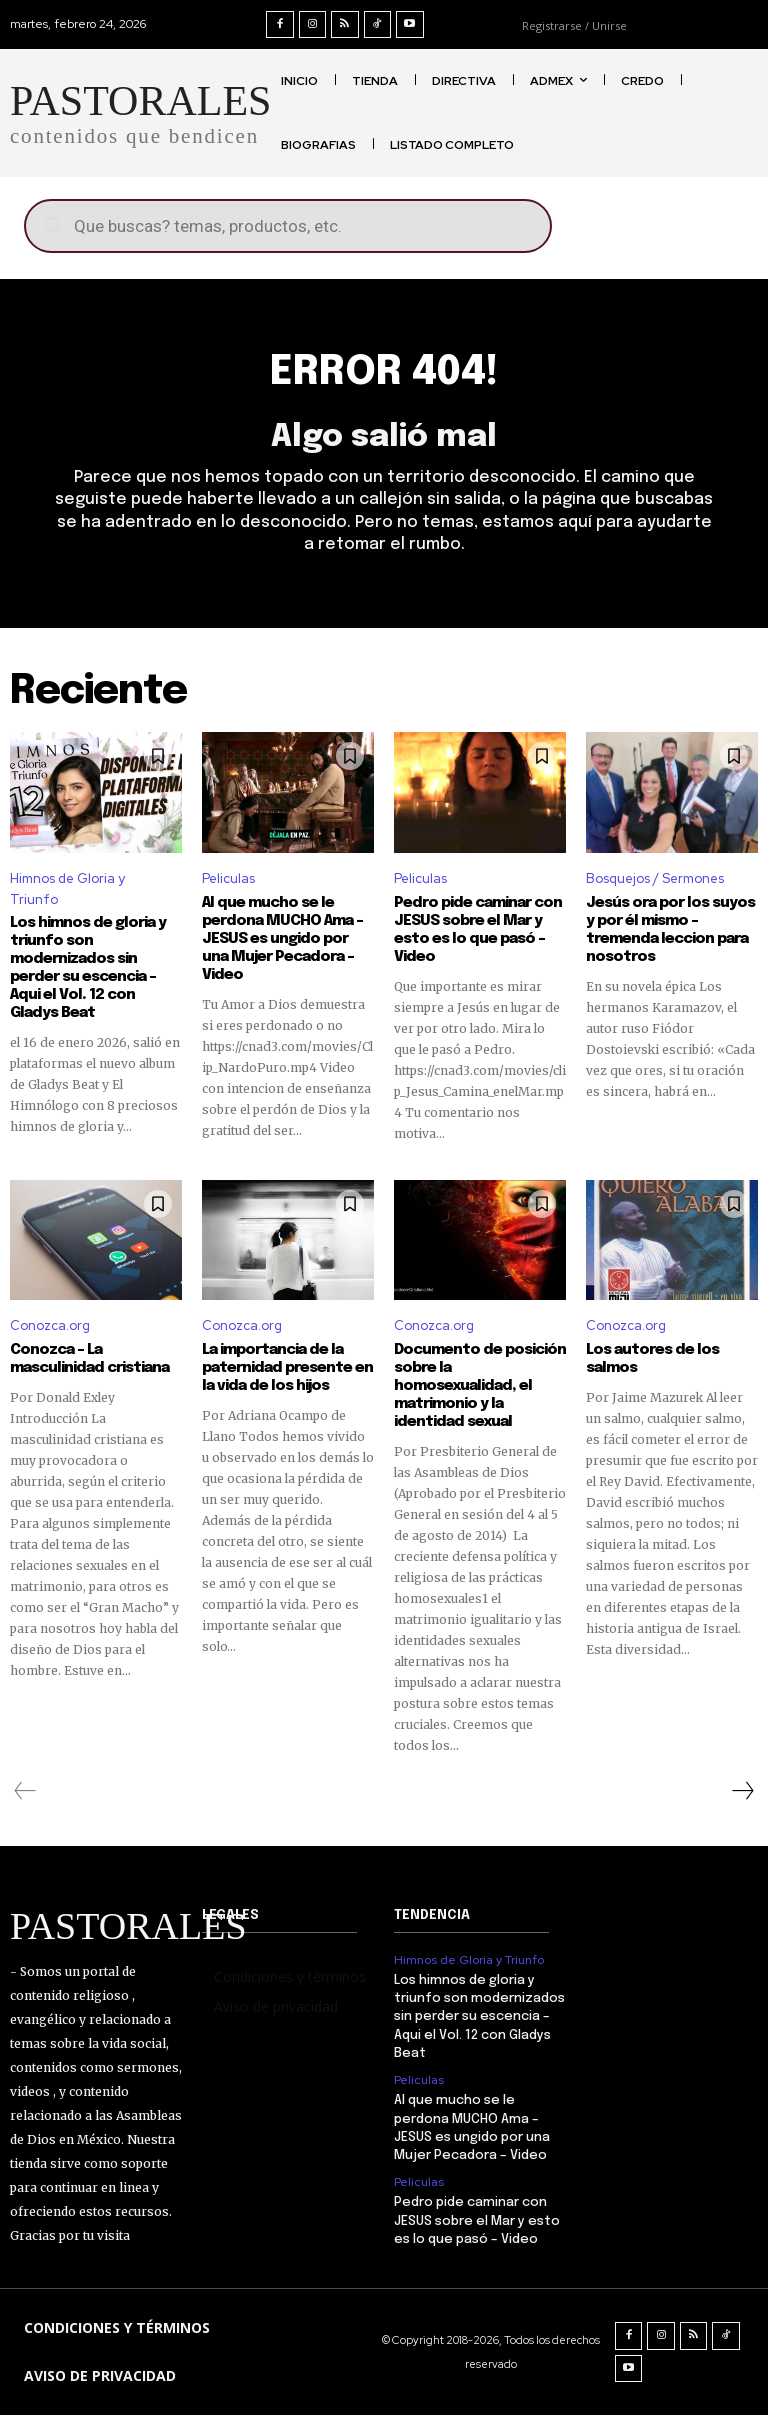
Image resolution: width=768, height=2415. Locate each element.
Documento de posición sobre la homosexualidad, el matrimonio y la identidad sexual (480, 1386)
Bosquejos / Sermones (655, 878)
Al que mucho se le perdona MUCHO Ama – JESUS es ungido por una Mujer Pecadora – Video (282, 939)
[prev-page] (25, 1791)
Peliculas (228, 878)
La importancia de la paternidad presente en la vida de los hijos (287, 1368)
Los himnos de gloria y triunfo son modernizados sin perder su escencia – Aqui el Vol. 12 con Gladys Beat (479, 2017)
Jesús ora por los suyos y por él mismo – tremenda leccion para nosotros (670, 930)
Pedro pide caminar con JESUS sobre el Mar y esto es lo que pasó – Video (478, 930)
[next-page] (742, 1791)
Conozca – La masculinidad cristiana (89, 1359)
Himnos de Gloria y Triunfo (67, 889)
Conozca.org (50, 1325)
